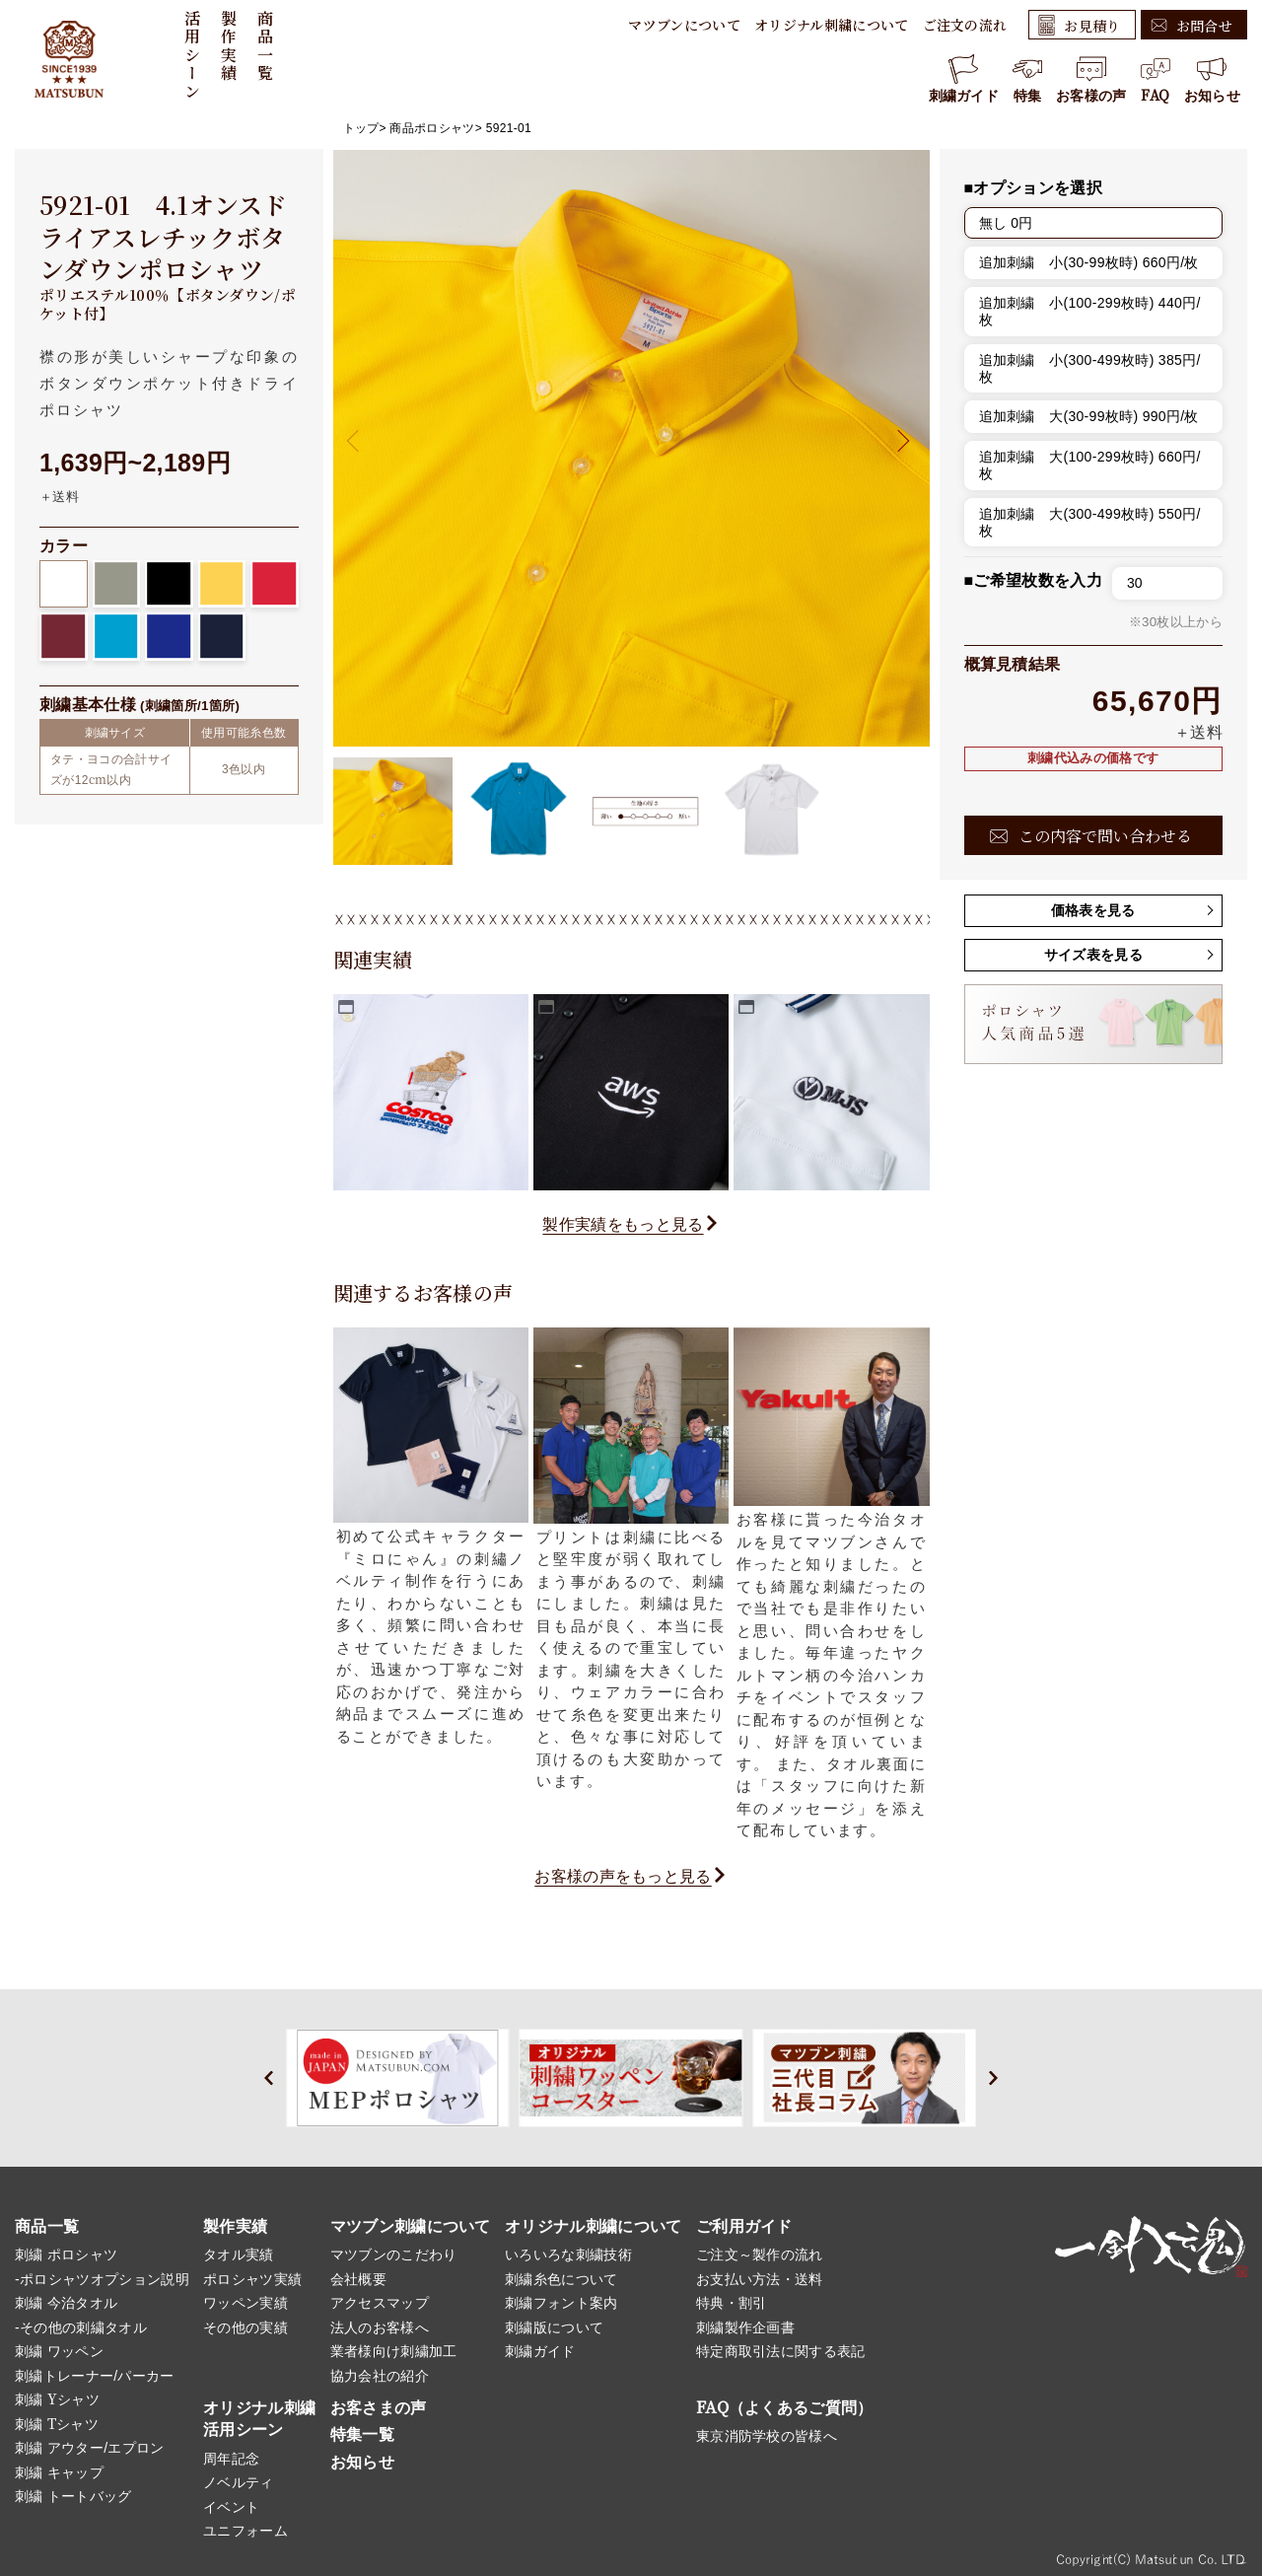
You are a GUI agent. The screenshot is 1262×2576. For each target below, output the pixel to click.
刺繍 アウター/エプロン (90, 2448)
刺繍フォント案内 (561, 2303)
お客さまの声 (378, 2407)
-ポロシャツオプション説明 (102, 2279)
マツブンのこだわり (393, 2254)
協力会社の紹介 (379, 2376)
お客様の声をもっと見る (623, 1876)
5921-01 (508, 128)
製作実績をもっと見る (622, 1224)
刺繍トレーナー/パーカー (95, 2376)
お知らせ (1212, 79)
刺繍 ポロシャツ (66, 2254)
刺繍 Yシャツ (57, 2399)
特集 (1027, 79)
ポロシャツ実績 (252, 2279)
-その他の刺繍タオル (81, 2327)
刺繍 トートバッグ (73, 2496)
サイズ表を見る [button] (1093, 955)
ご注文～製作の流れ (759, 2254)
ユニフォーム (245, 2531)
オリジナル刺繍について (831, 25)
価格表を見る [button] (1093, 910)
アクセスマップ (379, 2303)
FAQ (1155, 79)
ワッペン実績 (245, 2303)
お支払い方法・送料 (759, 2279)
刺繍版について (554, 2327)
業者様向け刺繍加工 (393, 2351)
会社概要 (358, 2279)
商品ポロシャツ (431, 128)
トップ (361, 128)
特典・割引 (731, 2303)
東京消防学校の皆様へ (766, 2436)
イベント (231, 2507)
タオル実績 (238, 2254)
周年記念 (231, 2459)
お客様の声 (1091, 79)
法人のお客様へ (379, 2327)
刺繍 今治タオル (66, 2303)
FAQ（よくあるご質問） (785, 2407)
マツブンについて (684, 25)
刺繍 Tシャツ (57, 2424)
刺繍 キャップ (59, 2472)
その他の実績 (245, 2327)
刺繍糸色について (561, 2279)
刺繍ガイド (964, 79)
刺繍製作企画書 (745, 2327)
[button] (897, 440)
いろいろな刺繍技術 (568, 2254)
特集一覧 (362, 2434)
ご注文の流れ (965, 25)
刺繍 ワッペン (59, 2351)
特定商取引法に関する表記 (781, 2351)
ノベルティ (238, 2482)
